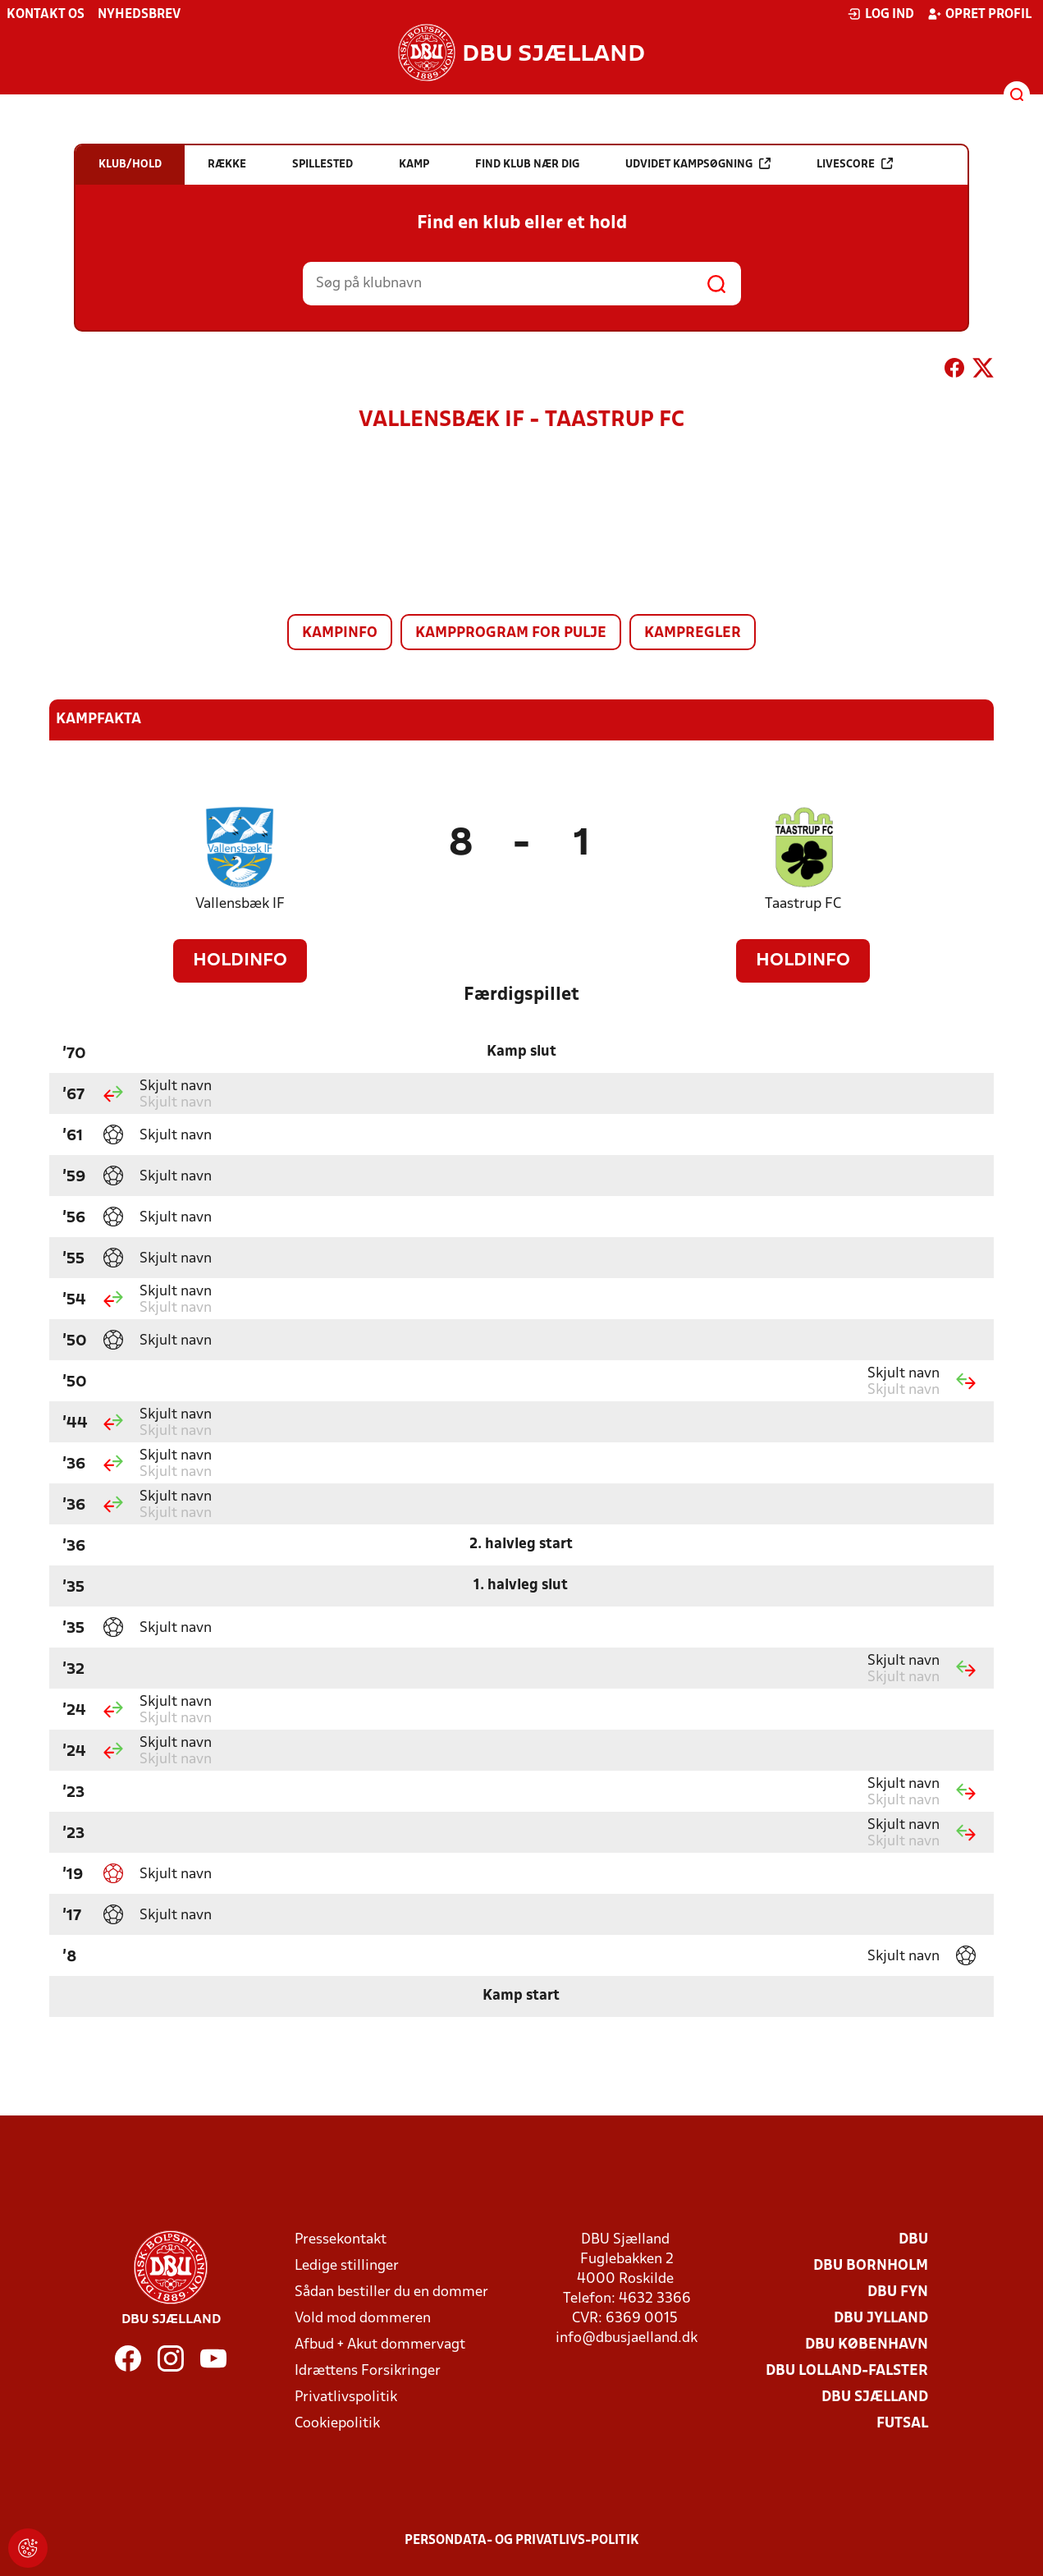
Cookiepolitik (337, 2424)
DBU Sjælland (874, 2397)
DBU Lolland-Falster (847, 2371)
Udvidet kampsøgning (698, 164)
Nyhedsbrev (139, 15)
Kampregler (692, 633)
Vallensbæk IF (240, 904)
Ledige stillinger (347, 2266)
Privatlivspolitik (346, 2397)
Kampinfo (339, 633)
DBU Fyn (897, 2292)
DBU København (866, 2345)
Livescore (855, 164)
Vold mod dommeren (363, 2319)
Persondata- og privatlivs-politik (522, 2540)
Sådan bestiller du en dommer (391, 2292)
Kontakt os (46, 15)
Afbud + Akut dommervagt (380, 2345)
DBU (913, 2240)
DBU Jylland (881, 2319)
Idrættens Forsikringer (368, 2371)
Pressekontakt (341, 2240)
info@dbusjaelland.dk (627, 2338)
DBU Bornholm (870, 2266)
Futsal (902, 2424)
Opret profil (979, 14)
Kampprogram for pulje (510, 633)
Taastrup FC (803, 904)
